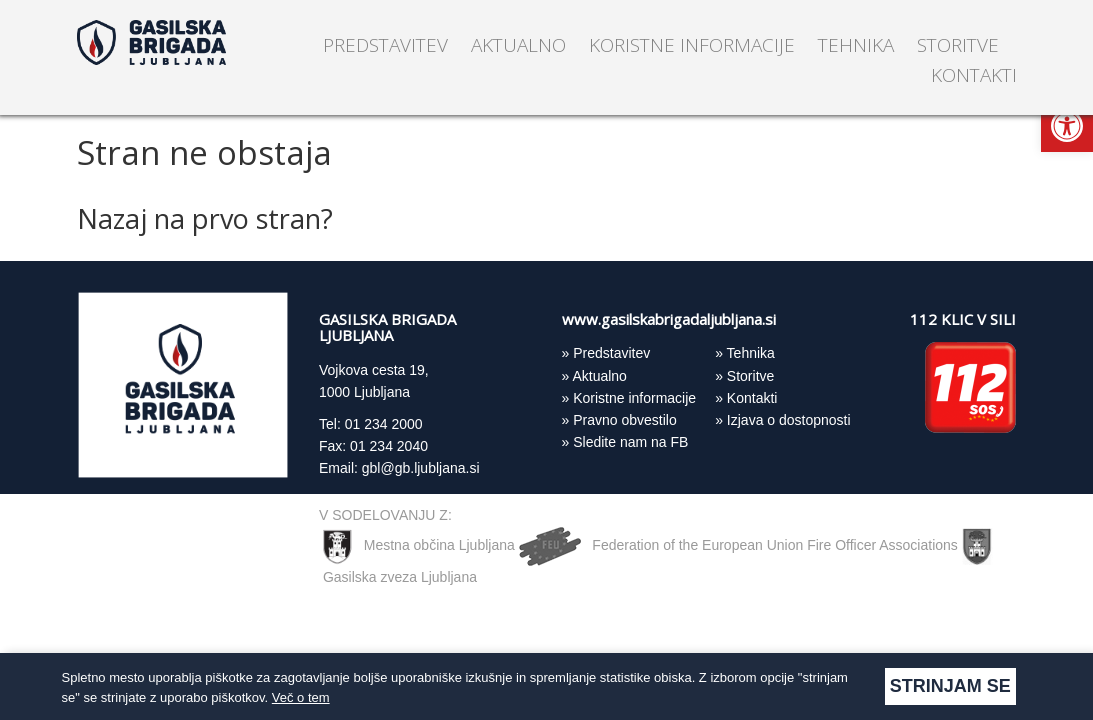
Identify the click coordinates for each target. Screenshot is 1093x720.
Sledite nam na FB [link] (630, 442)
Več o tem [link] (301, 697)
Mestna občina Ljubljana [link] (419, 545)
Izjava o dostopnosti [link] (789, 420)
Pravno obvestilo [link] (625, 420)
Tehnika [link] (856, 45)
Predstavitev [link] (385, 45)
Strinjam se (950, 686)
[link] (1067, 126)
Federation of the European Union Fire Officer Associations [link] (740, 545)
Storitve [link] (958, 45)
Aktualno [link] (518, 45)
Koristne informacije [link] (692, 45)
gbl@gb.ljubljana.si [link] (421, 468)
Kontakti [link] (974, 75)
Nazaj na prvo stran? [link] (205, 218)
